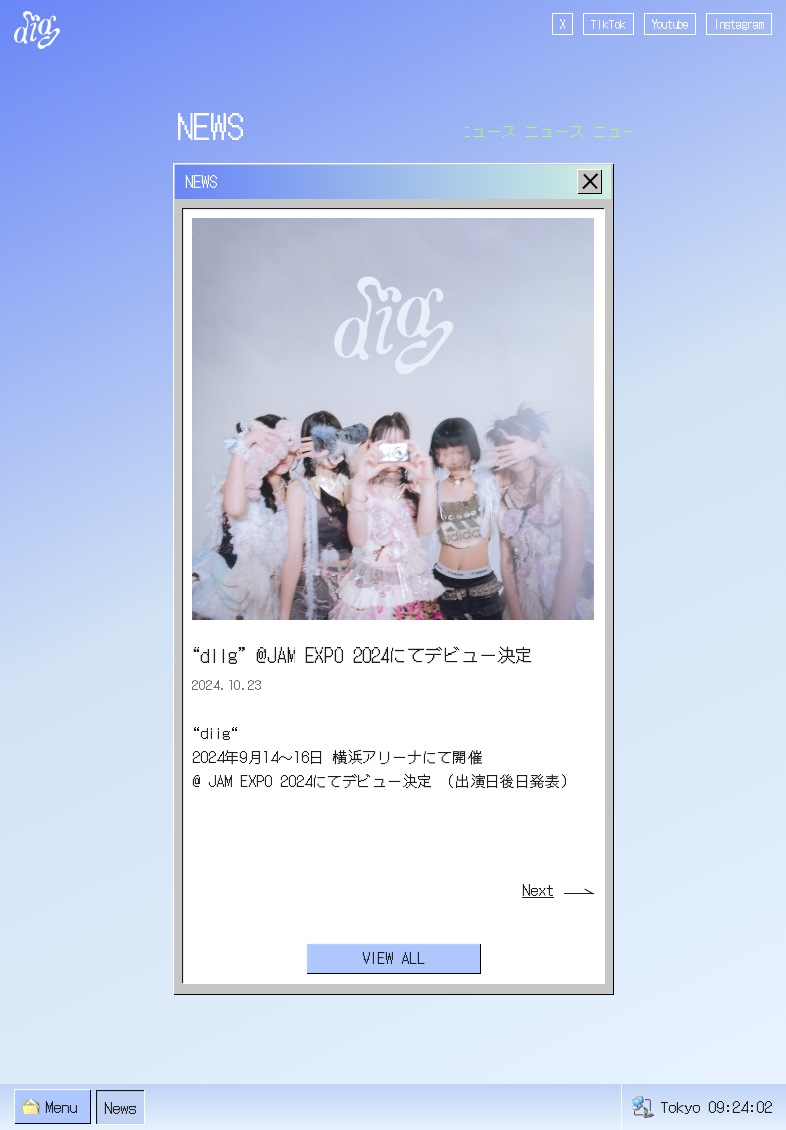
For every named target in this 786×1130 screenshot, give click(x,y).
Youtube (670, 23)
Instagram (739, 23)
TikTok (608, 23)
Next (538, 889)
